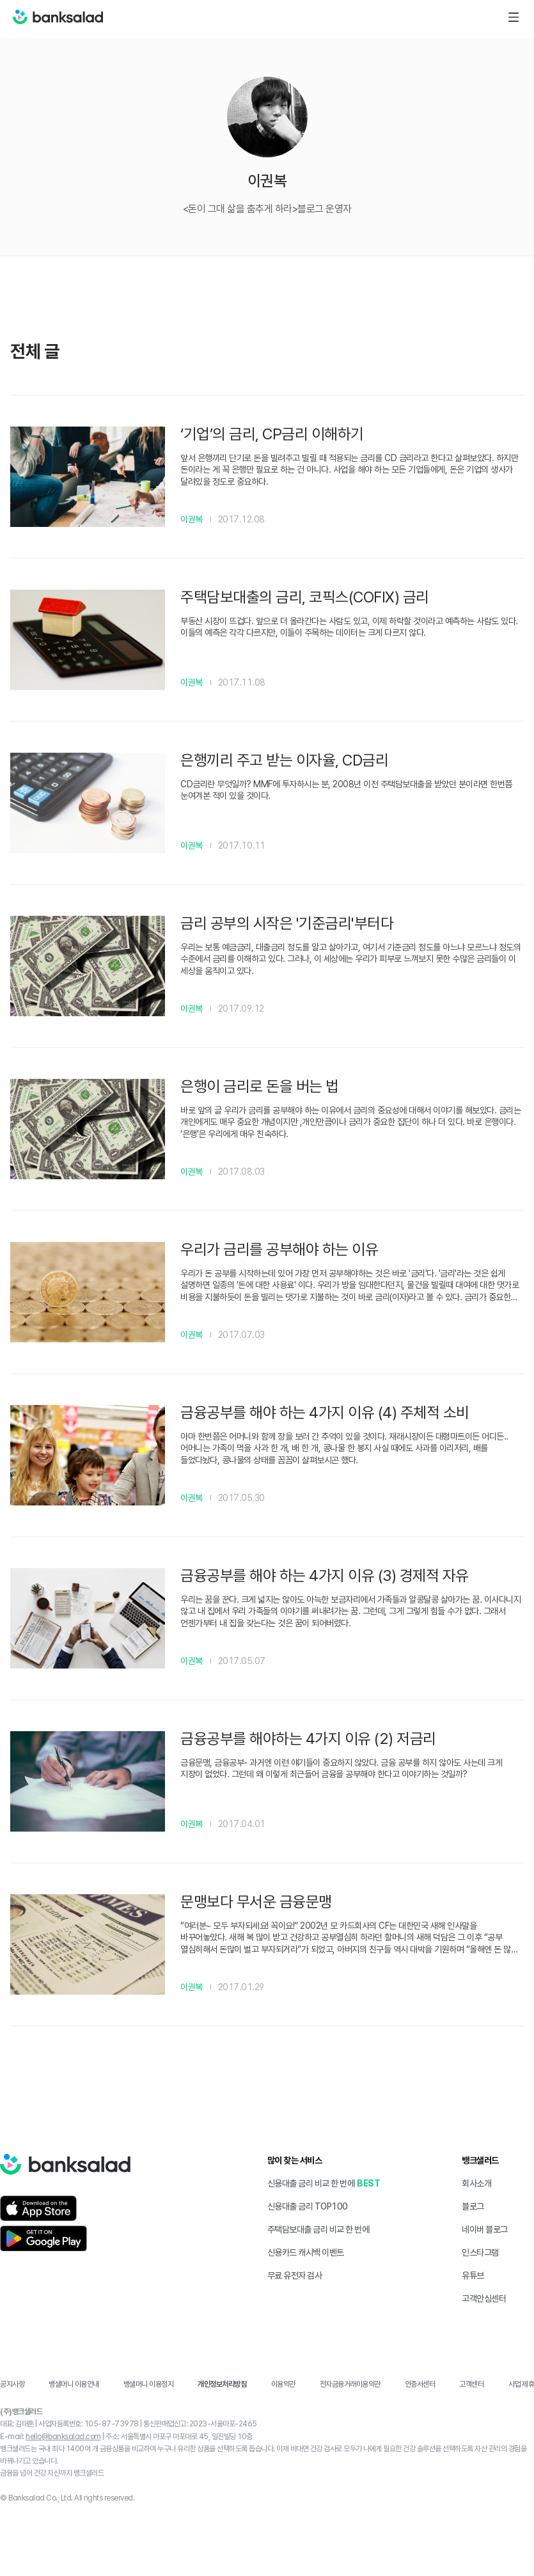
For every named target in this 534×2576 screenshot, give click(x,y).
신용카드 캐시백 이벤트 (305, 2252)
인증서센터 (420, 2384)
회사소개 (476, 2183)
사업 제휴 (521, 2384)
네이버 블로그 (485, 2229)
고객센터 (471, 2384)
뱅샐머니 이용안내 (74, 2384)
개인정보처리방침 (222, 2384)
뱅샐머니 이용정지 (148, 2384)
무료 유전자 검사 (294, 2275)
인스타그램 (480, 2252)
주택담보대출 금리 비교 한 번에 (318, 2229)
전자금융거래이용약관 (350, 2384)
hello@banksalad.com (63, 2436)
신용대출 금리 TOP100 (307, 2206)
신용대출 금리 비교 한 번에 (311, 2183)
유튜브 (473, 2275)
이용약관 (283, 2384)
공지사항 (12, 2384)
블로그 (473, 2206)
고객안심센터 (484, 2298)
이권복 (191, 519)
